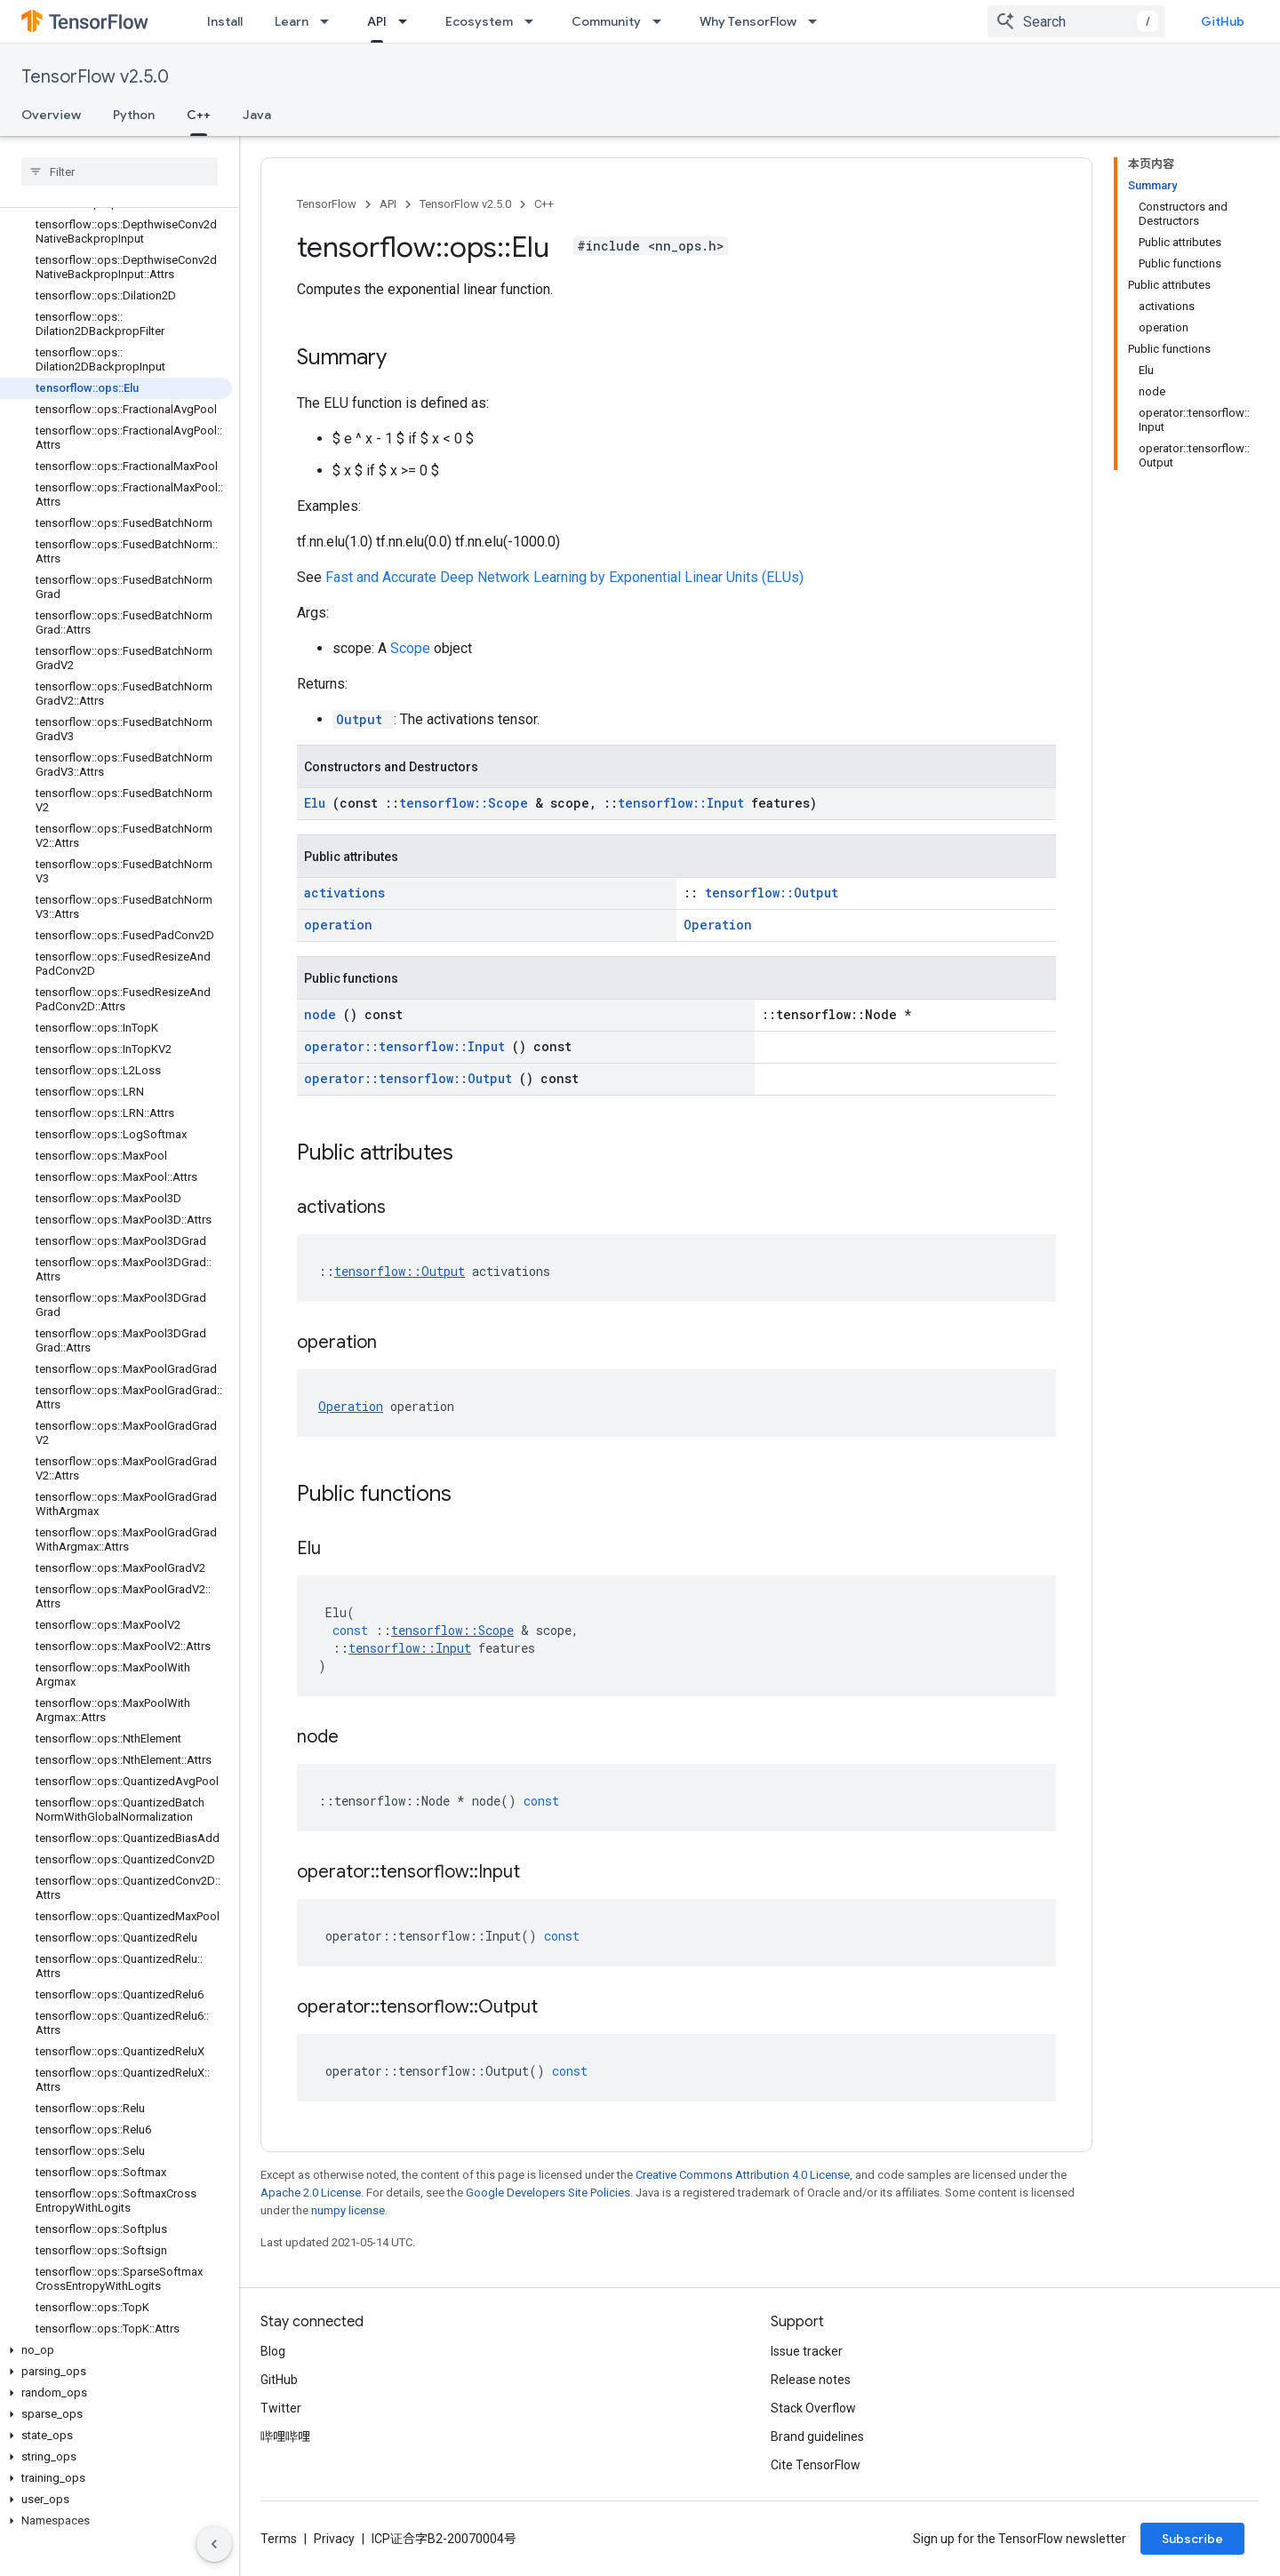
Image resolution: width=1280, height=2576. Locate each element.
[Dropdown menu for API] (408, 21)
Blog (272, 2351)
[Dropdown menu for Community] (662, 21)
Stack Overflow (813, 2408)
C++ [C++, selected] (199, 115)
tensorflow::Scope (467, 802)
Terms (278, 2539)
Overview (51, 115)
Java (257, 115)
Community (606, 21)
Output (363, 719)
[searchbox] (119, 171)
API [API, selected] (377, 21)
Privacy (334, 2539)
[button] (116, 2350)
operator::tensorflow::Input (408, 1046)
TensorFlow (326, 204)
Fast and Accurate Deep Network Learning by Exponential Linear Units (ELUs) (564, 577)
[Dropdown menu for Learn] (329, 21)
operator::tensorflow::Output (411, 1078)
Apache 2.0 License (310, 2192)
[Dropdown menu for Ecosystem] (534, 21)
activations (344, 892)
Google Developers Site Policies (548, 2192)
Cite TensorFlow (815, 2465)
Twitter (280, 2408)
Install (225, 21)
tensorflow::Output (771, 892)
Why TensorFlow (748, 21)
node (323, 1014)
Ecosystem (479, 21)
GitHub (1222, 21)
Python (134, 115)
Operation (718, 924)
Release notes (811, 2380)
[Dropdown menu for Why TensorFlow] (817, 21)
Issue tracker (807, 2351)
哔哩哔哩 (285, 2436)
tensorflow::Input (684, 802)
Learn (291, 21)
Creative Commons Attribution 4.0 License (743, 2174)
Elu (318, 802)
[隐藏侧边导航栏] (214, 2544)
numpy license (348, 2210)
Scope (412, 648)
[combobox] (1076, 21)
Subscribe (1192, 2539)
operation (338, 924)
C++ (544, 204)
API (388, 204)
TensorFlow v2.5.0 (95, 77)
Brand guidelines (817, 2436)
